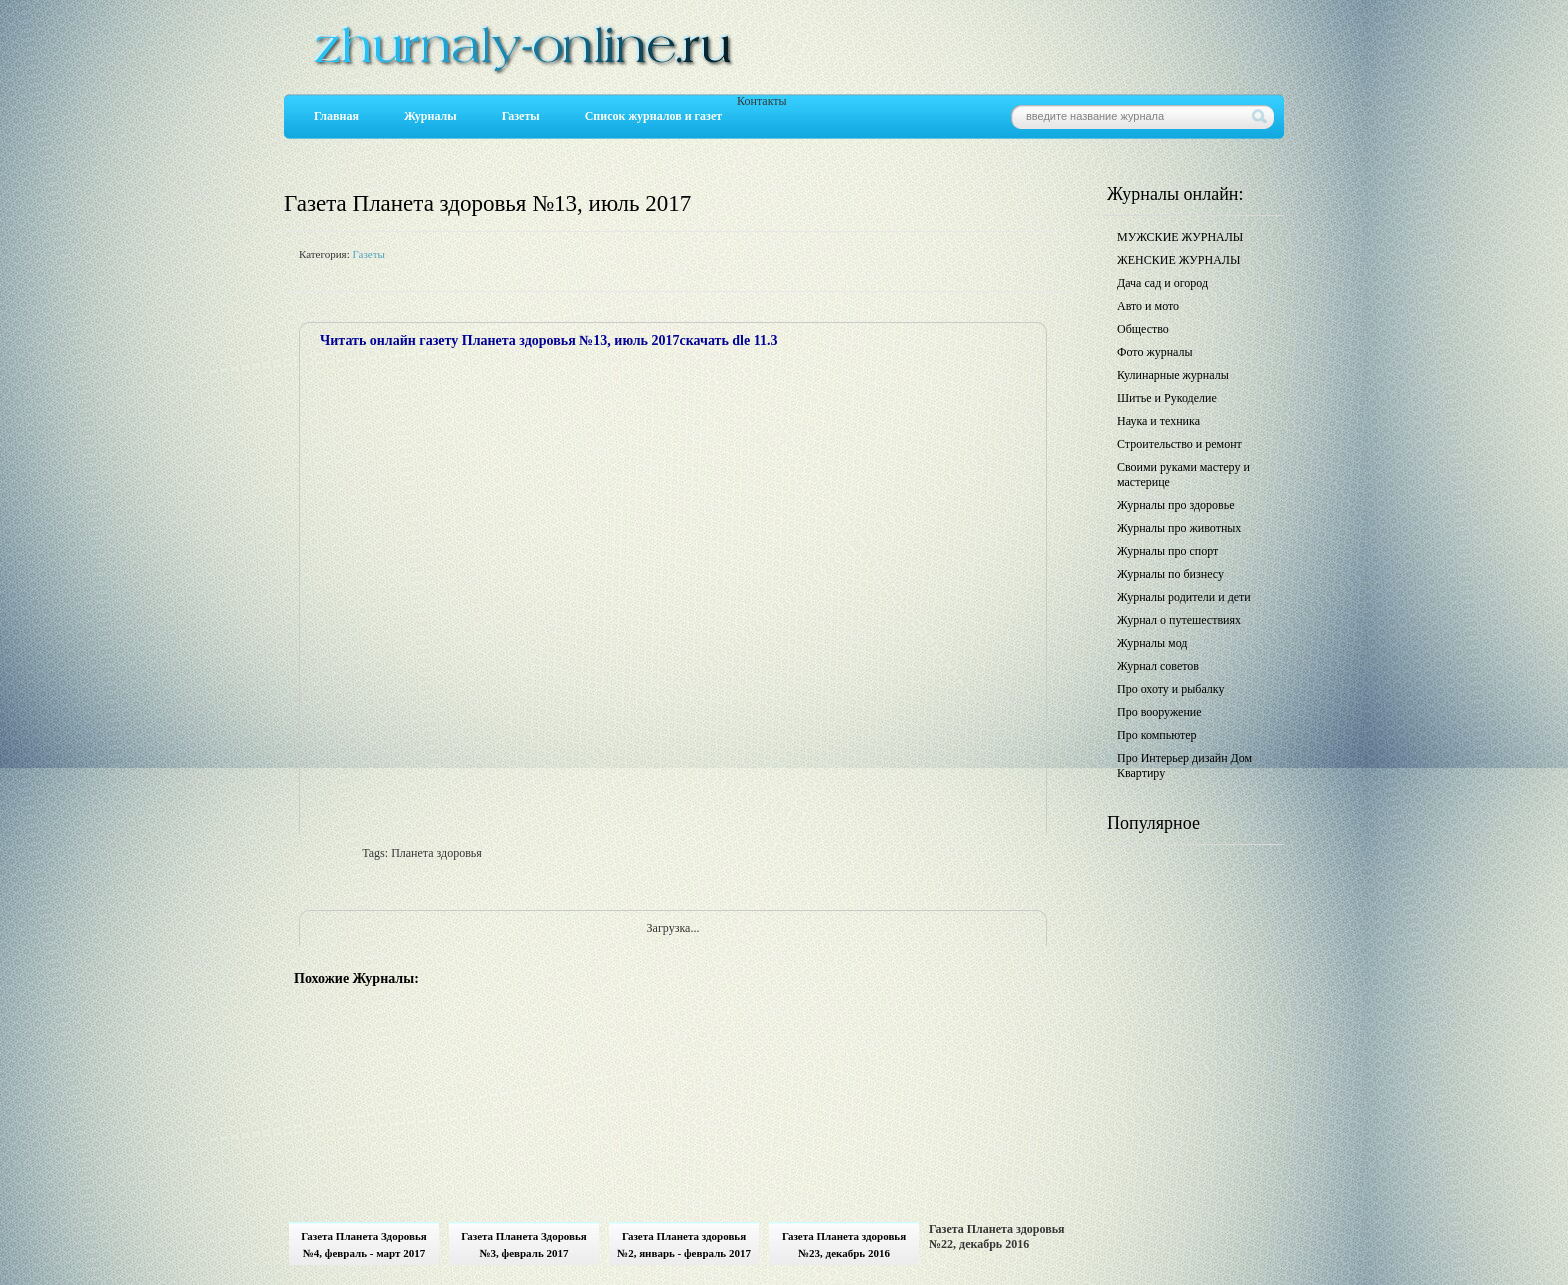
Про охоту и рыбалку (1171, 689)
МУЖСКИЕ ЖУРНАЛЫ (1180, 237)
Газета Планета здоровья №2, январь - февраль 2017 (684, 1244)
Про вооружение (1159, 712)
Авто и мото (1148, 306)
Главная (336, 116)
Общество (1143, 329)
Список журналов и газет (653, 116)
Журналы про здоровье (1176, 505)
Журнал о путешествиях (1179, 620)
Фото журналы (1155, 352)
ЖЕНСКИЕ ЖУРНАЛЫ (1178, 260)
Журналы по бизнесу (1170, 574)
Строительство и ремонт (1179, 444)
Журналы (430, 116)
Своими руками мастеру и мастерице (1183, 474)
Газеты (521, 116)
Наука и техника (1158, 421)
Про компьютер (1157, 735)
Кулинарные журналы (1173, 375)
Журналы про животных (1179, 528)
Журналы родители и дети (1184, 597)
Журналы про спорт (1167, 551)
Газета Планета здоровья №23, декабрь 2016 (844, 1244)
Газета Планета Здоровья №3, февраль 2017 (524, 1244)
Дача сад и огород (1162, 283)
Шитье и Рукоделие (1167, 398)
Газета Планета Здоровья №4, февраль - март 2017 (364, 1244)
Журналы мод (1152, 643)
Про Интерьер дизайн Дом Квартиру (1184, 765)
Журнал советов (1158, 666)
